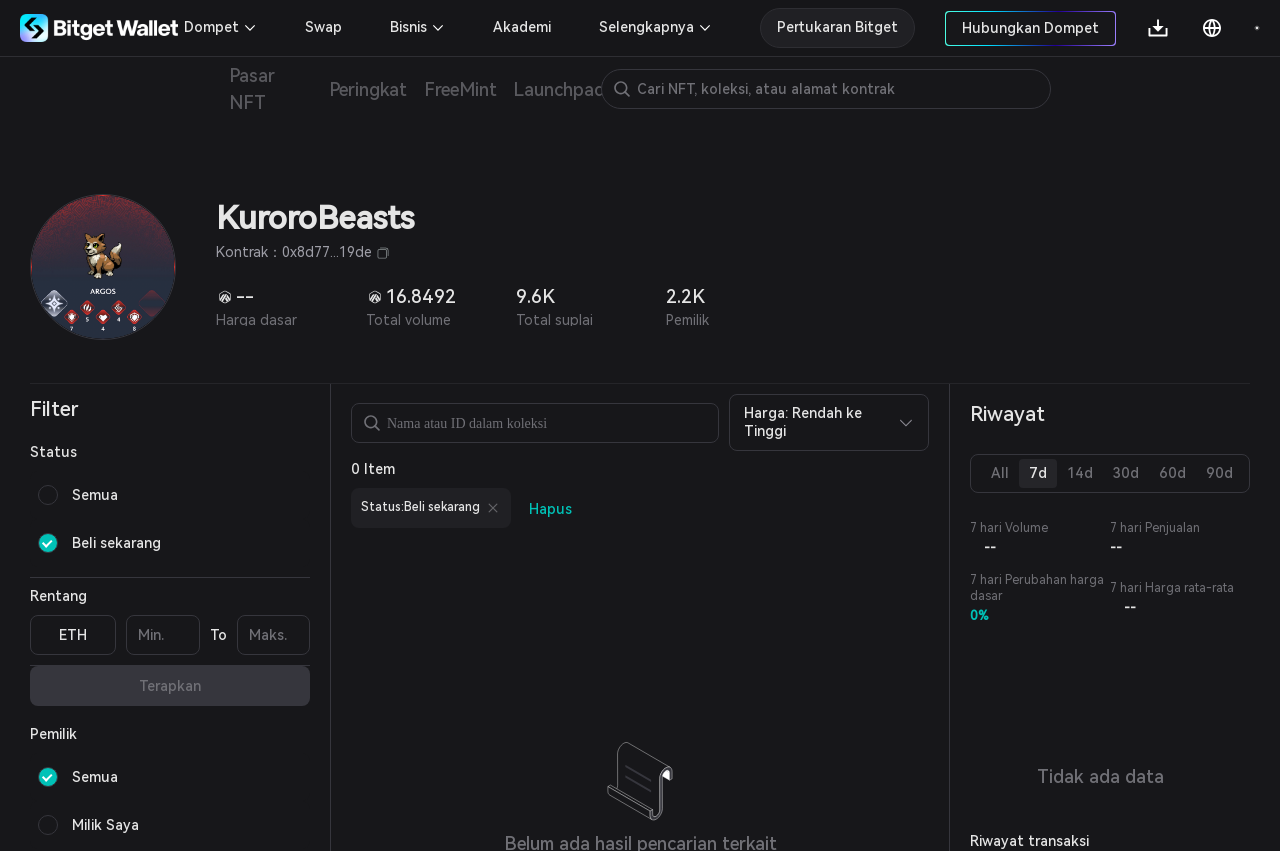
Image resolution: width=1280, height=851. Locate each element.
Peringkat (368, 89)
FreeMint (460, 89)
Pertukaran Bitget (837, 27)
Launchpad (559, 89)
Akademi (522, 27)
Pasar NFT (252, 89)
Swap (323, 27)
